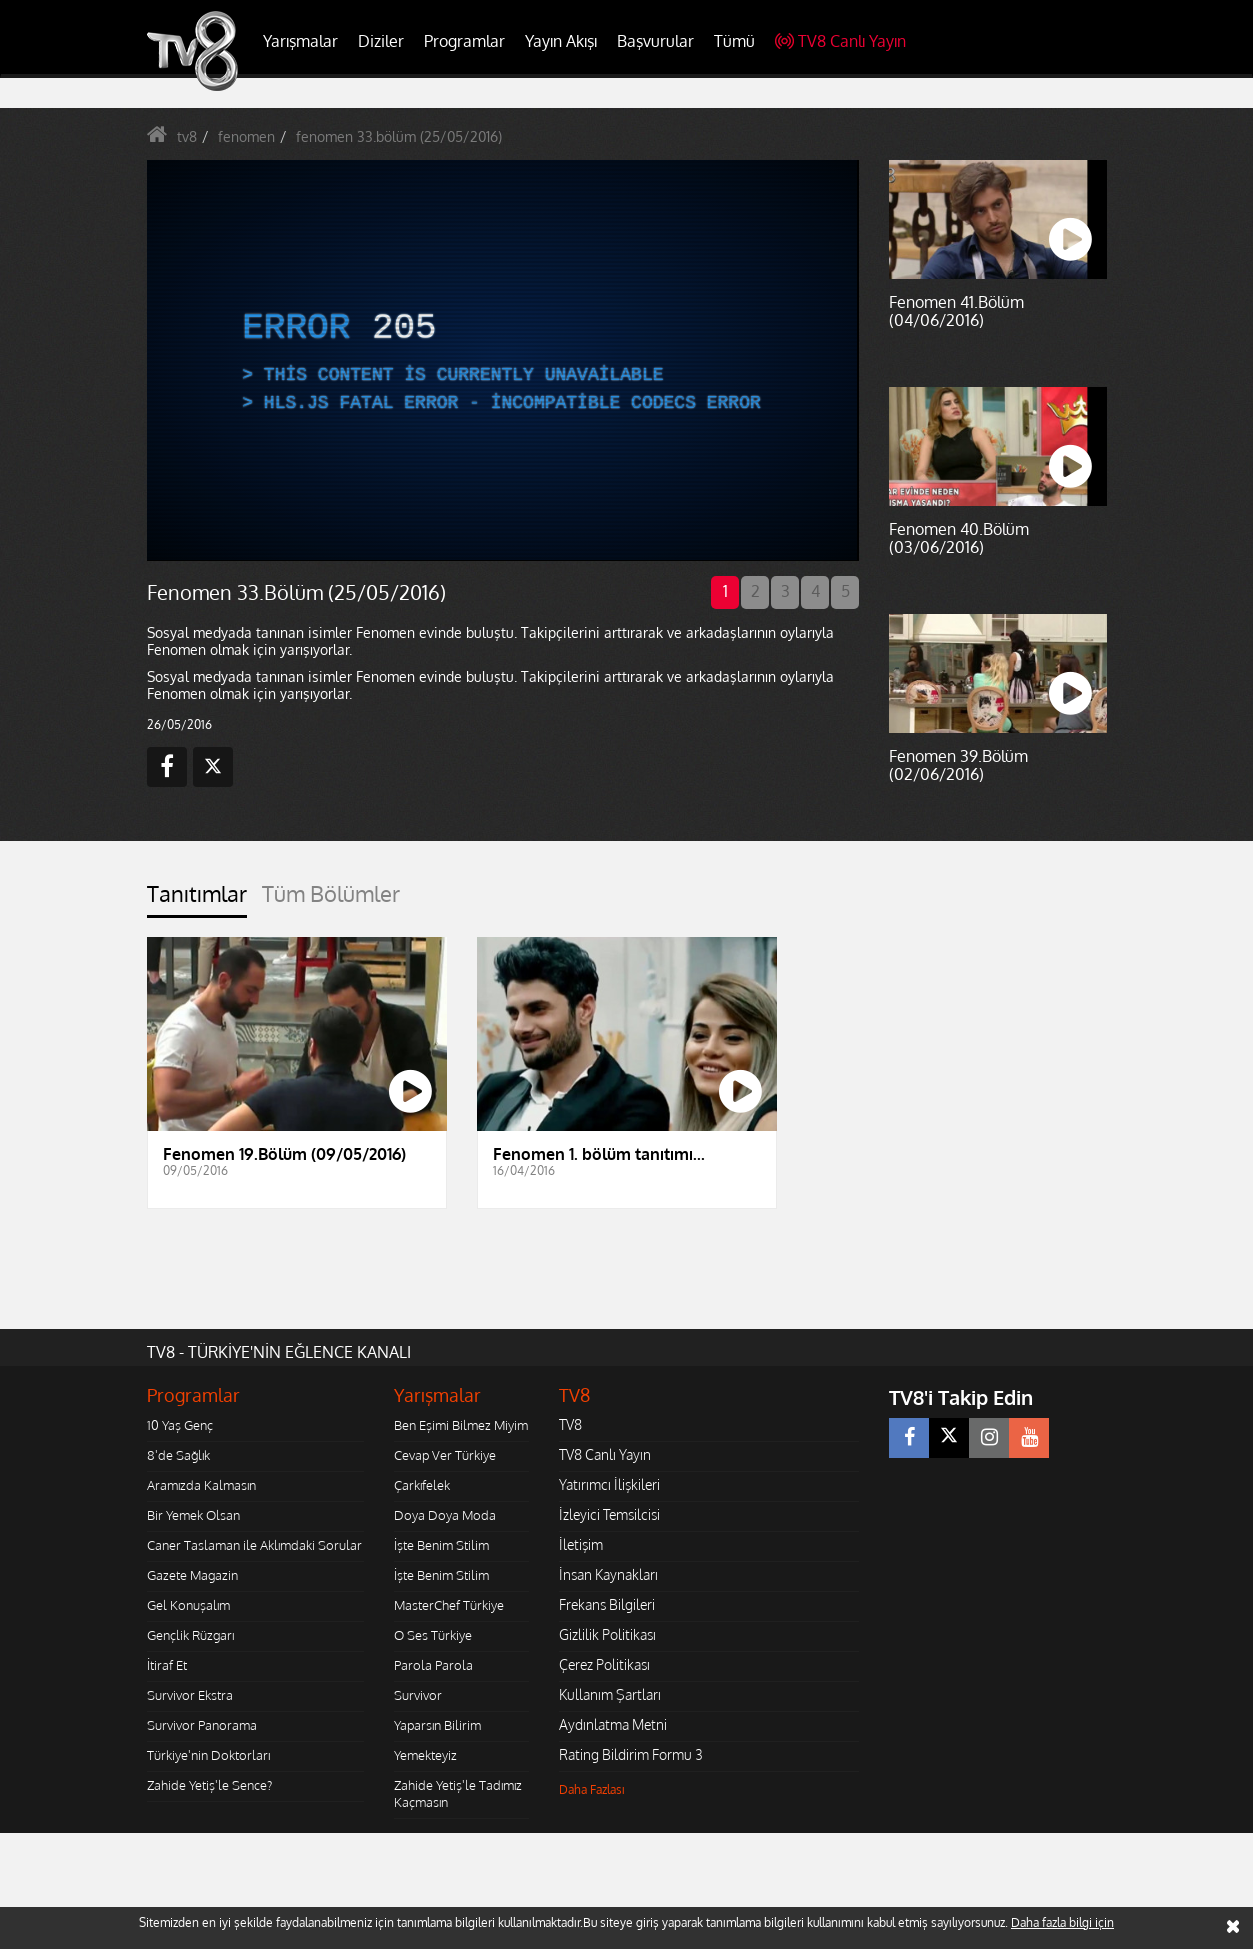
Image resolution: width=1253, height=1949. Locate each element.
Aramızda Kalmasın (201, 1485)
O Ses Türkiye (433, 1635)
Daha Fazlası (592, 1789)
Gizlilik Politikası (607, 1634)
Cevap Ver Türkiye (445, 1455)
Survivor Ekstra (190, 1695)
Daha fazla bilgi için (1062, 1922)
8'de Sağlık (178, 1455)
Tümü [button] (734, 41)
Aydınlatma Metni (613, 1724)
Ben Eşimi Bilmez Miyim (461, 1425)
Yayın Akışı (561, 41)
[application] (502, 360)
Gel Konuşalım (188, 1605)
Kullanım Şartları (610, 1694)
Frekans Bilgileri (607, 1604)
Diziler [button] (381, 41)
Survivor (418, 1695)
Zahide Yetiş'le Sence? (209, 1785)
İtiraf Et (167, 1665)
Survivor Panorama (202, 1725)
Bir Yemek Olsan (193, 1515)
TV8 (570, 1424)
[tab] (197, 899)
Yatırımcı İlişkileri (609, 1484)
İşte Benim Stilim (441, 1545)
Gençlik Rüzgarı (190, 1635)
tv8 (187, 136)
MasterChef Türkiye (449, 1605)
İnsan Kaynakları (608, 1574)
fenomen (246, 136)
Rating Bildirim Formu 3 (631, 1754)
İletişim (581, 1544)
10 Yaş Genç (180, 1425)
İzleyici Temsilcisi (609, 1514)
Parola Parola (433, 1665)
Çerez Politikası (604, 1664)
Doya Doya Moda (445, 1515)
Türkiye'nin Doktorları (208, 1755)
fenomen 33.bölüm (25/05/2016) (399, 136)
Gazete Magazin (192, 1575)
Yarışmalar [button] (300, 41)
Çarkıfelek (422, 1485)
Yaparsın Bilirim (437, 1725)
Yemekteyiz (425, 1755)
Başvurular (655, 41)
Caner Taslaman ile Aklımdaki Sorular (254, 1545)
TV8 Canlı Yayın (840, 41)
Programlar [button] (464, 41)
